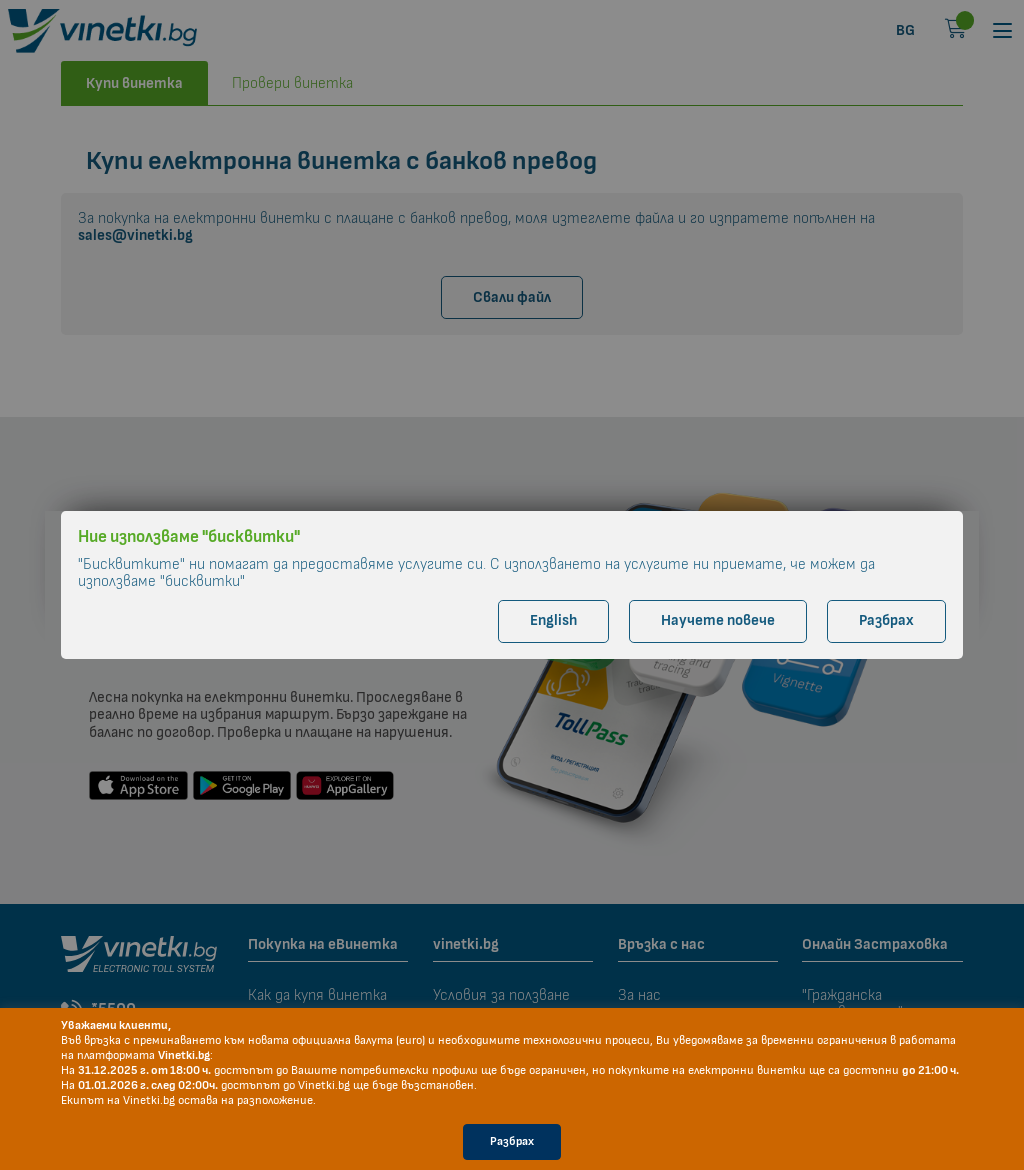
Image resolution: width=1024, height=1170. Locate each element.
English (553, 620)
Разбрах (512, 1141)
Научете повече (718, 620)
